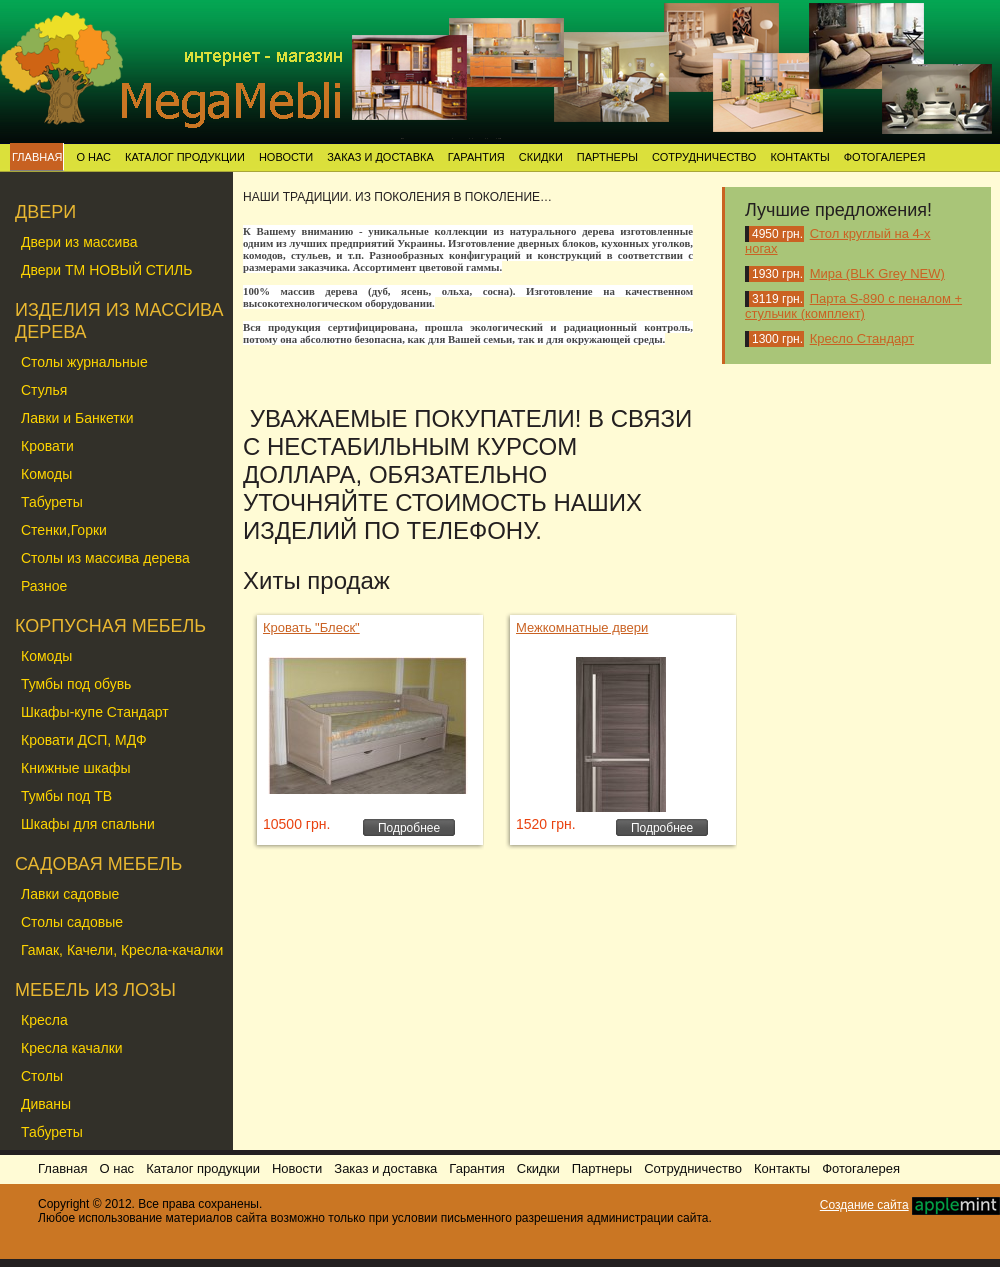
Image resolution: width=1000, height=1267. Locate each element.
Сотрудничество (704, 157)
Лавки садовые (70, 894)
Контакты (799, 157)
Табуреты (52, 502)
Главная (37, 157)
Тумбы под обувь (76, 684)
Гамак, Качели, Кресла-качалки (122, 950)
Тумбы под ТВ (66, 796)
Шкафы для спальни (88, 824)
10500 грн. (296, 824)
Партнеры (607, 157)
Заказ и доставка (380, 157)
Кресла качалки (72, 1048)
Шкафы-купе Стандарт (95, 712)
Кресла (44, 1020)
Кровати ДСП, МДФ (84, 740)
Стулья (44, 390)
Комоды (46, 474)
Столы (42, 1076)
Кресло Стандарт (862, 338)
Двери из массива (79, 242)
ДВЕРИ (45, 212)
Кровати (47, 446)
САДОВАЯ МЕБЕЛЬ (98, 864)
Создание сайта (864, 1205)
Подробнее (409, 828)
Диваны (46, 1104)
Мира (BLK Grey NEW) (877, 273)
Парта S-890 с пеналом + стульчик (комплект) (853, 306)
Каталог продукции (185, 157)
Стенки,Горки (64, 530)
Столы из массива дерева (105, 558)
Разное (44, 586)
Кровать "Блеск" (311, 627)
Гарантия (476, 157)
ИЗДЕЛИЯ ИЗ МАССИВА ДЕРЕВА (119, 321)
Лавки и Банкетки (77, 418)
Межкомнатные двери (582, 627)
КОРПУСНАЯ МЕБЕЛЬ (110, 626)
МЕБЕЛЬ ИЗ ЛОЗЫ (95, 990)
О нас (93, 157)
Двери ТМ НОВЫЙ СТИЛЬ (106, 270)
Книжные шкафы (76, 768)
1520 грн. (546, 824)
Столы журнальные (84, 362)
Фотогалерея (885, 157)
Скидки (541, 157)
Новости (286, 157)
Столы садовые (72, 922)
